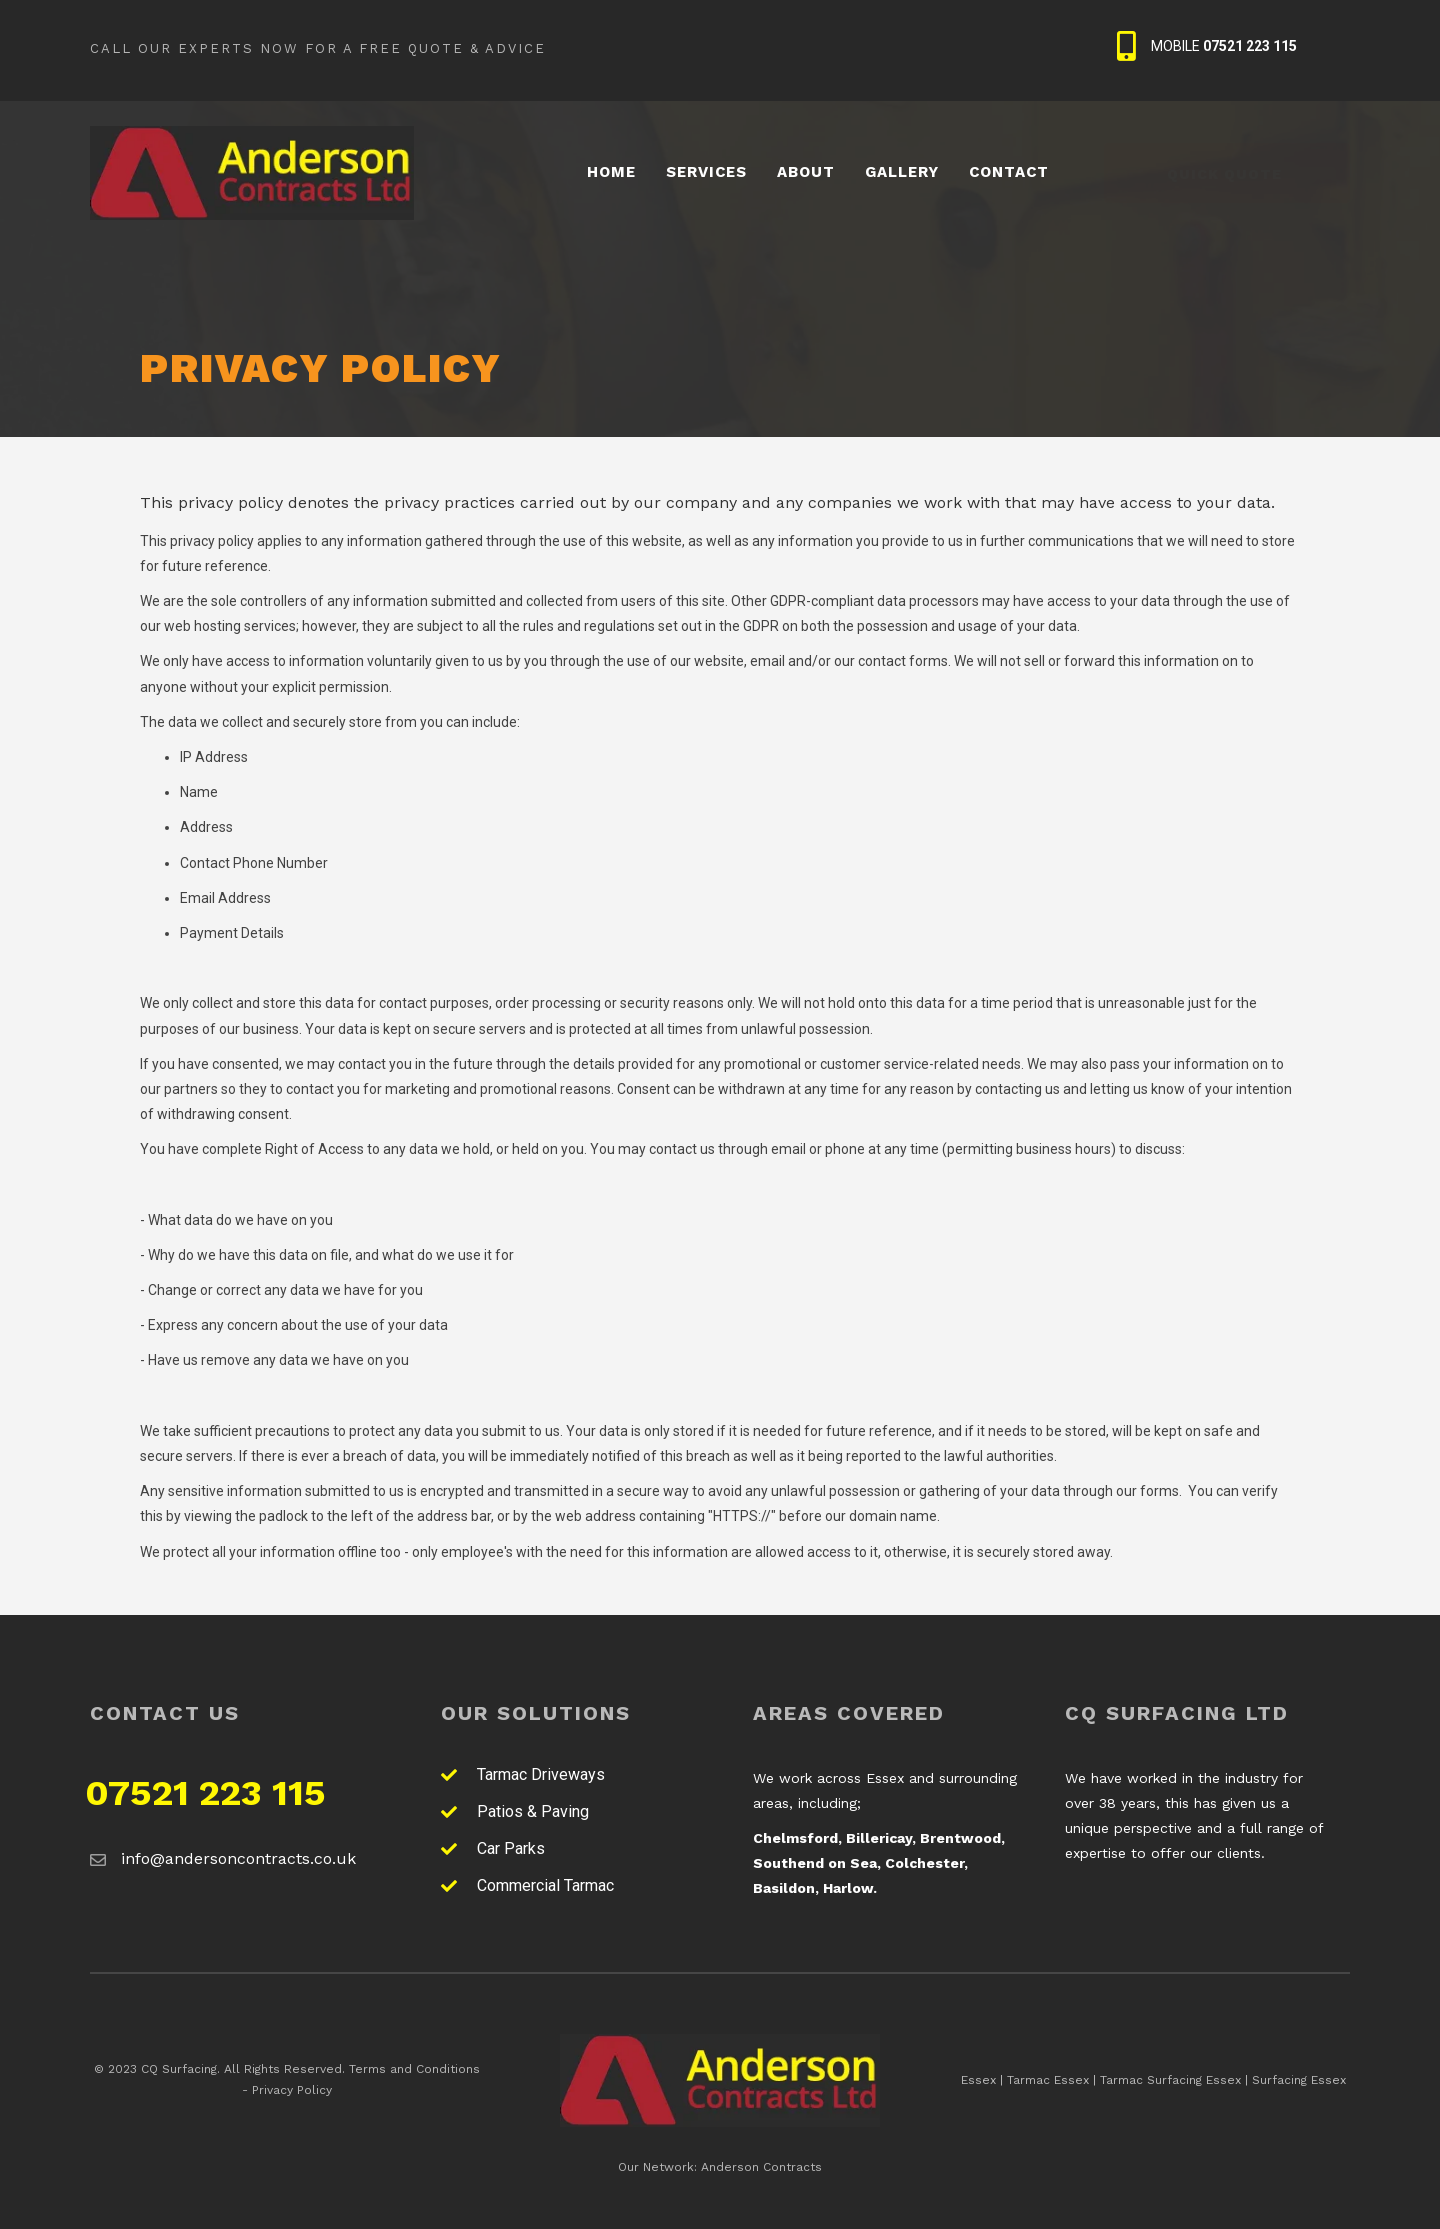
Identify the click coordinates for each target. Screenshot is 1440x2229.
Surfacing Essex (1299, 2080)
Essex (978, 2080)
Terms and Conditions (414, 2069)
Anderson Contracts (761, 2167)
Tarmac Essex (1048, 2080)
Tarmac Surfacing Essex (1170, 2080)
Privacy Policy (292, 2090)
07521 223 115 (205, 1793)
